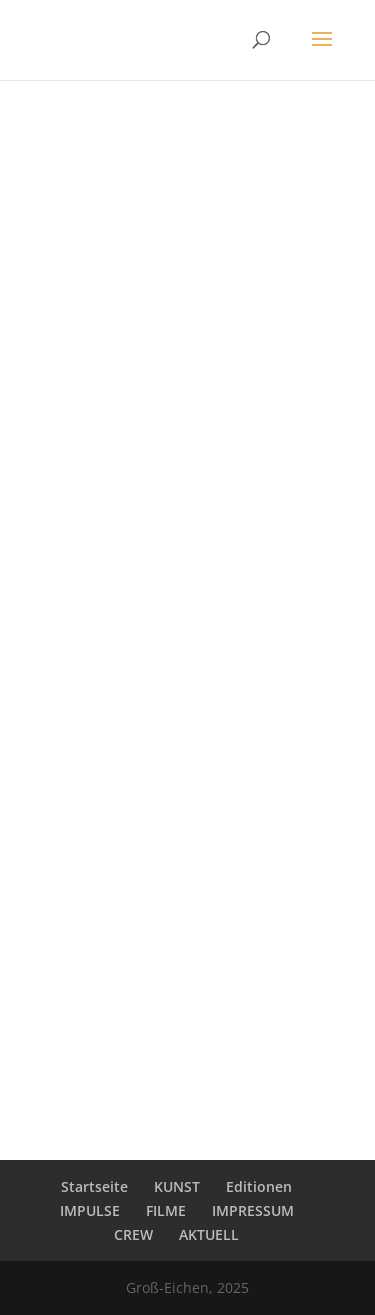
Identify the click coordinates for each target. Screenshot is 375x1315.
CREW (133, 1234)
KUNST (177, 1186)
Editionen (259, 1186)
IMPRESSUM (253, 1210)
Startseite (94, 1186)
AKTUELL (209, 1234)
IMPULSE (90, 1210)
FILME (166, 1210)
